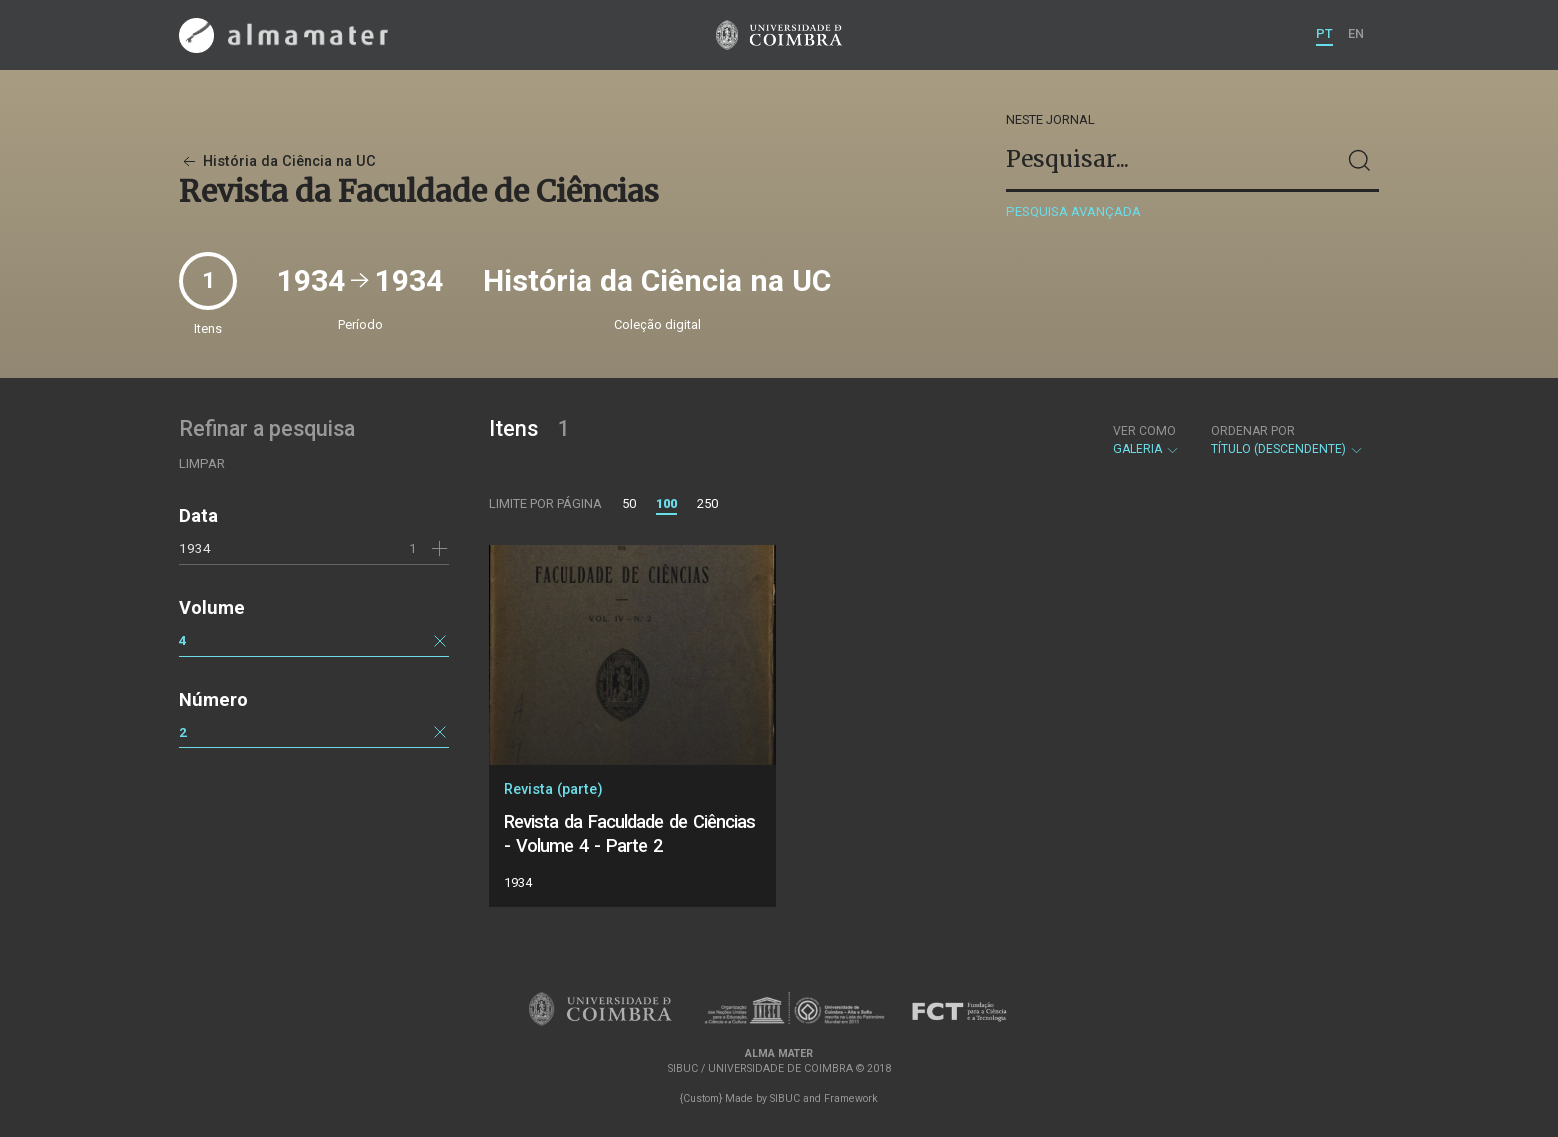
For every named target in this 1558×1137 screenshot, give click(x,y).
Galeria (1146, 440)
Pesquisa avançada (1073, 211)
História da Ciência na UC (277, 161)
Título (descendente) (1287, 440)
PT (1324, 33)
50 (629, 503)
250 (707, 503)
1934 (195, 548)
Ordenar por (1253, 431)
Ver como (1144, 431)
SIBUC (785, 1098)
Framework (851, 1098)
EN (1356, 33)
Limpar (202, 463)
